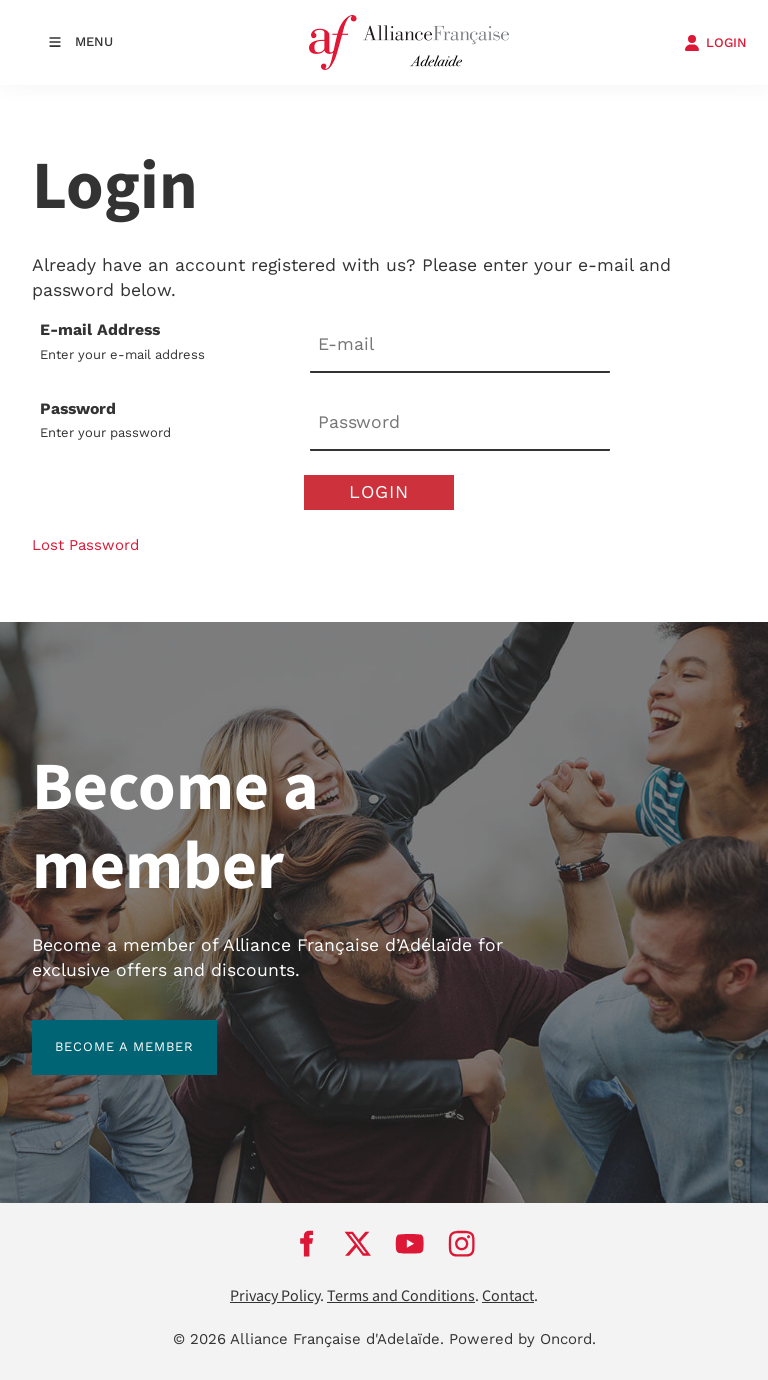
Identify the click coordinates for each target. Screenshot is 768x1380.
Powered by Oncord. (522, 1339)
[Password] (460, 424)
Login (379, 491)
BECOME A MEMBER (101, 1031)
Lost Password (85, 545)
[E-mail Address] (460, 345)
